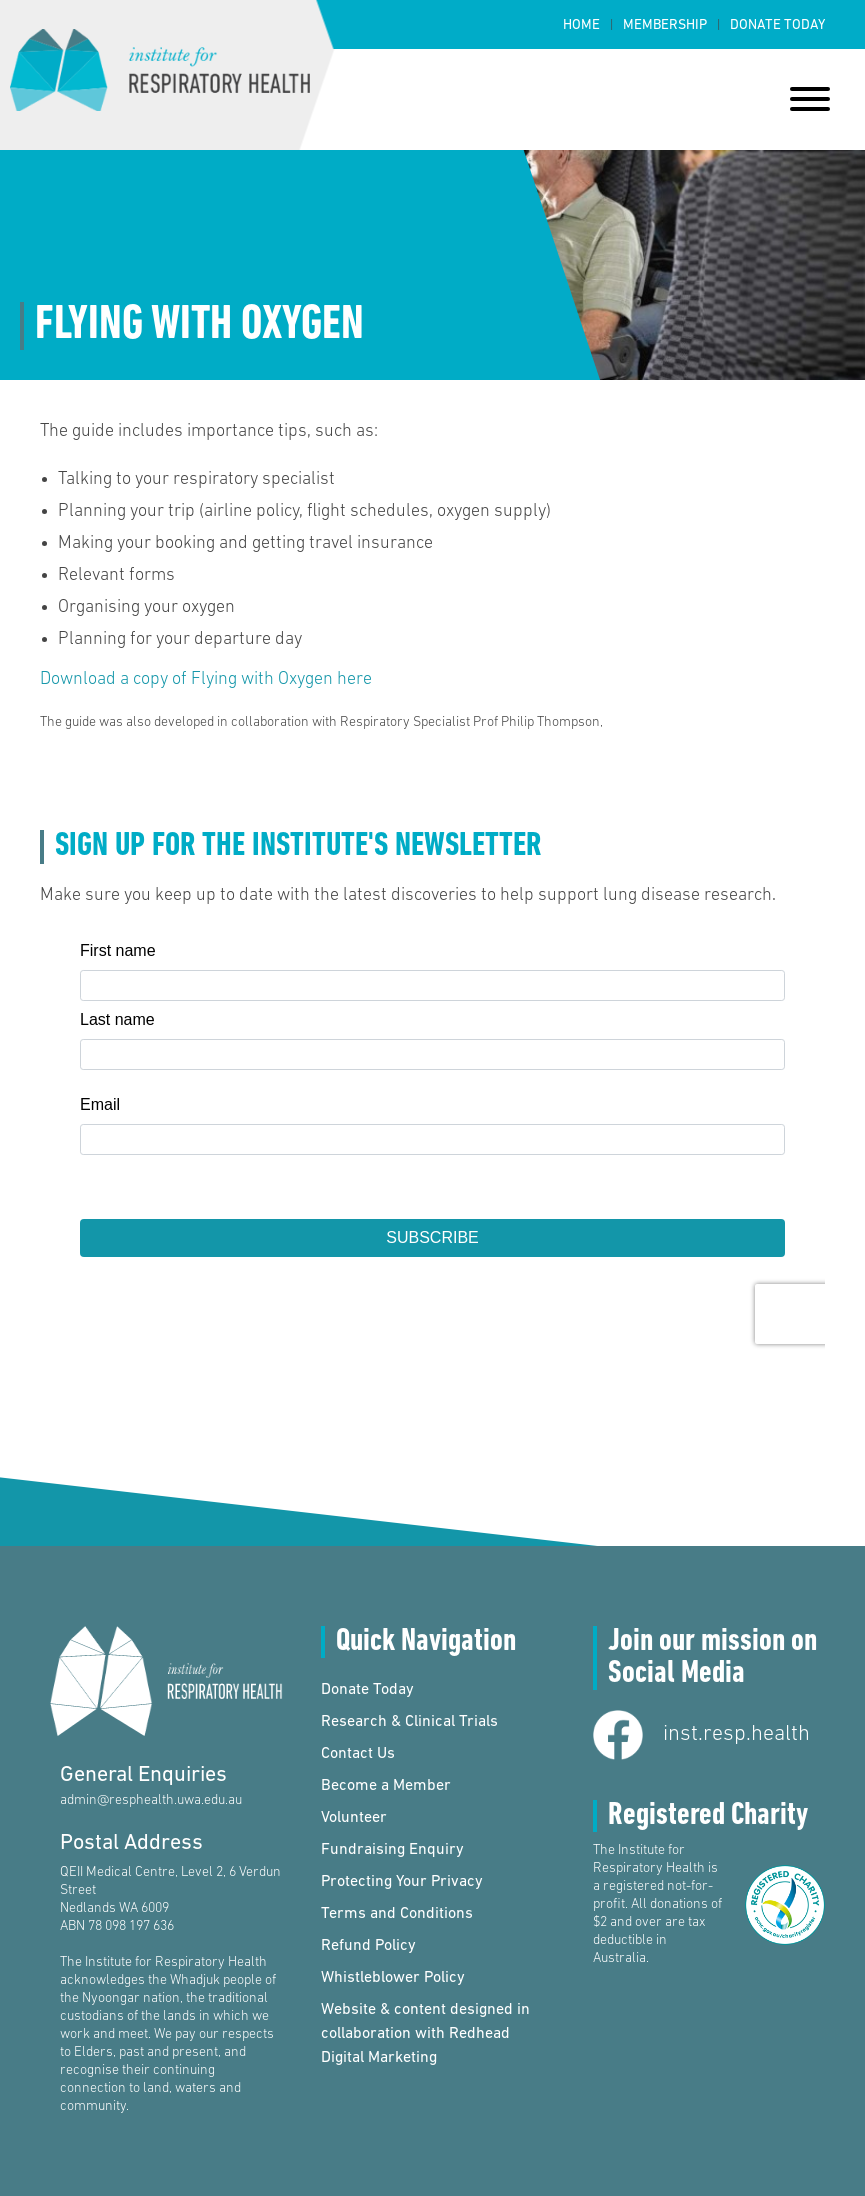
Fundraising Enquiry (392, 1850)
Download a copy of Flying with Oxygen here (206, 679)
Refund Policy (368, 1946)
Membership (665, 25)
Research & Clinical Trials (409, 1722)
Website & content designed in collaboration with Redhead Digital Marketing (425, 2034)
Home (581, 25)
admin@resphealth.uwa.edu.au (151, 1800)
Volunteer (354, 1818)
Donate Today (777, 25)
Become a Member (386, 1786)
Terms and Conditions (397, 1914)
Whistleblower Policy (393, 1978)
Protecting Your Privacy (402, 1882)
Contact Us (358, 1754)
